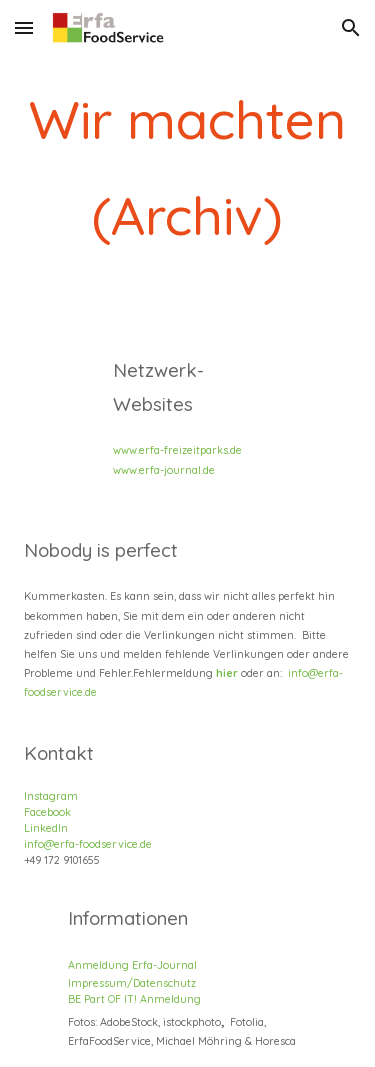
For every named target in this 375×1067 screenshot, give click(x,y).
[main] (188, 168)
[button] (24, 27)
